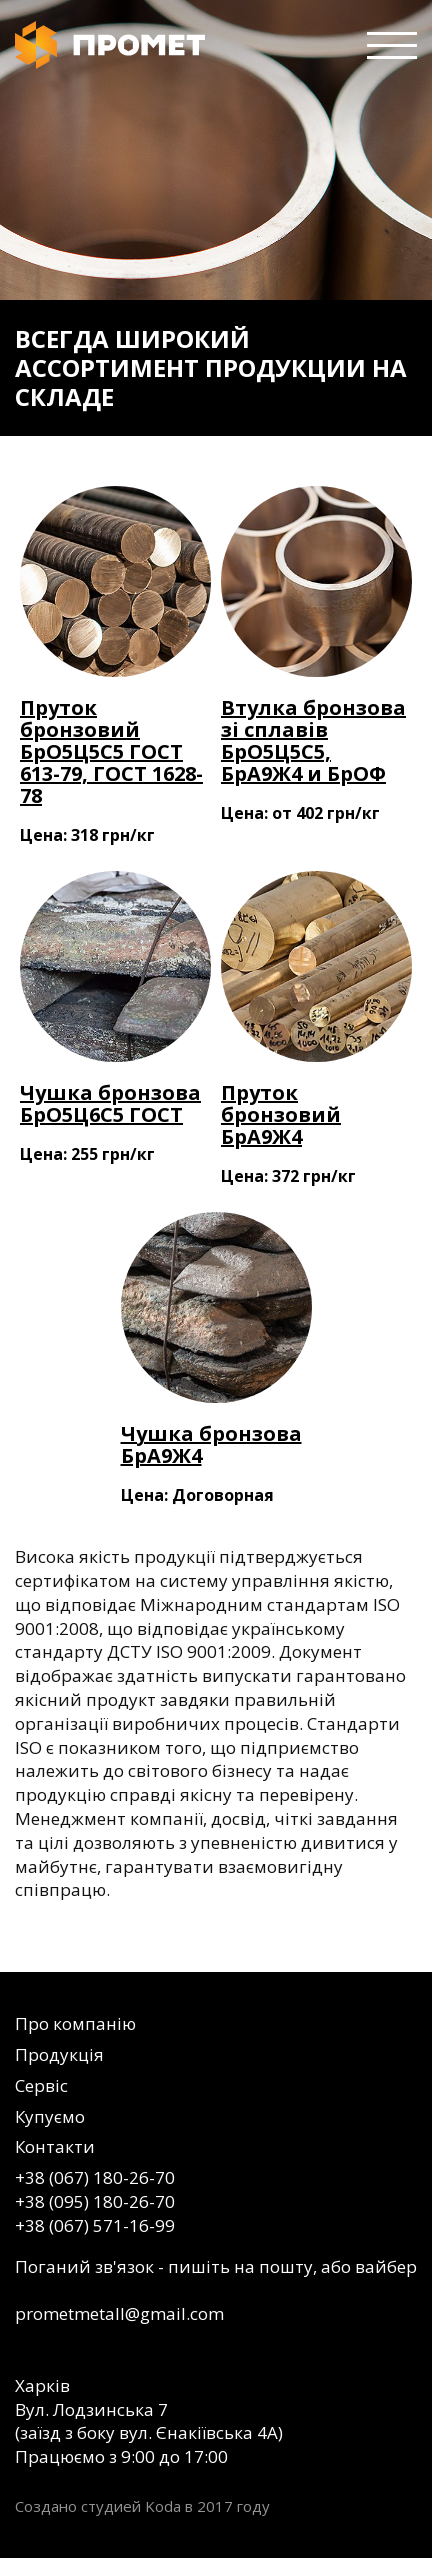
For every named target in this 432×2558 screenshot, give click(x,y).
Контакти (55, 2146)
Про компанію (75, 2023)
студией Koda (131, 2506)
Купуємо (50, 2116)
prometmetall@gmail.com (119, 2313)
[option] (216, 218)
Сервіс (41, 2085)
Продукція (59, 2054)
